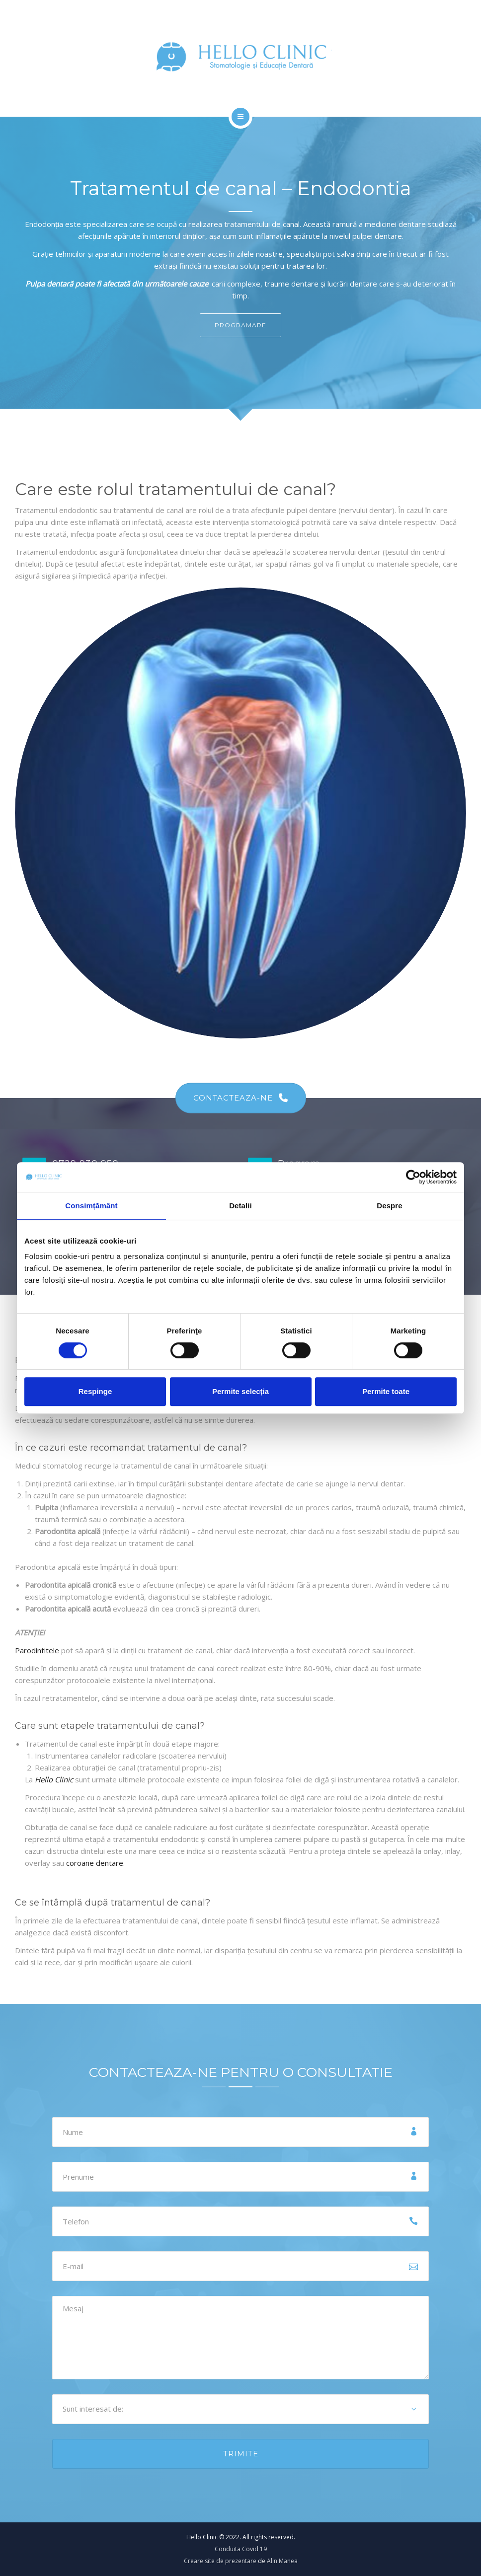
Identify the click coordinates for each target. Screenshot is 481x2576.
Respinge (95, 1391)
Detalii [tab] (240, 1205)
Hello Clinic (54, 1779)
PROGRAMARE (240, 325)
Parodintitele (37, 1650)
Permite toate (385, 1391)
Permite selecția (240, 1391)
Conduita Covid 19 (241, 2549)
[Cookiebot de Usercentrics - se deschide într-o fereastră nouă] (413, 1177)
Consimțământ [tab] (91, 1205)
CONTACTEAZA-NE (240, 1098)
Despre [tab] (389, 1205)
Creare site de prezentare (220, 2561)
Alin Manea (282, 2561)
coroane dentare (94, 1863)
